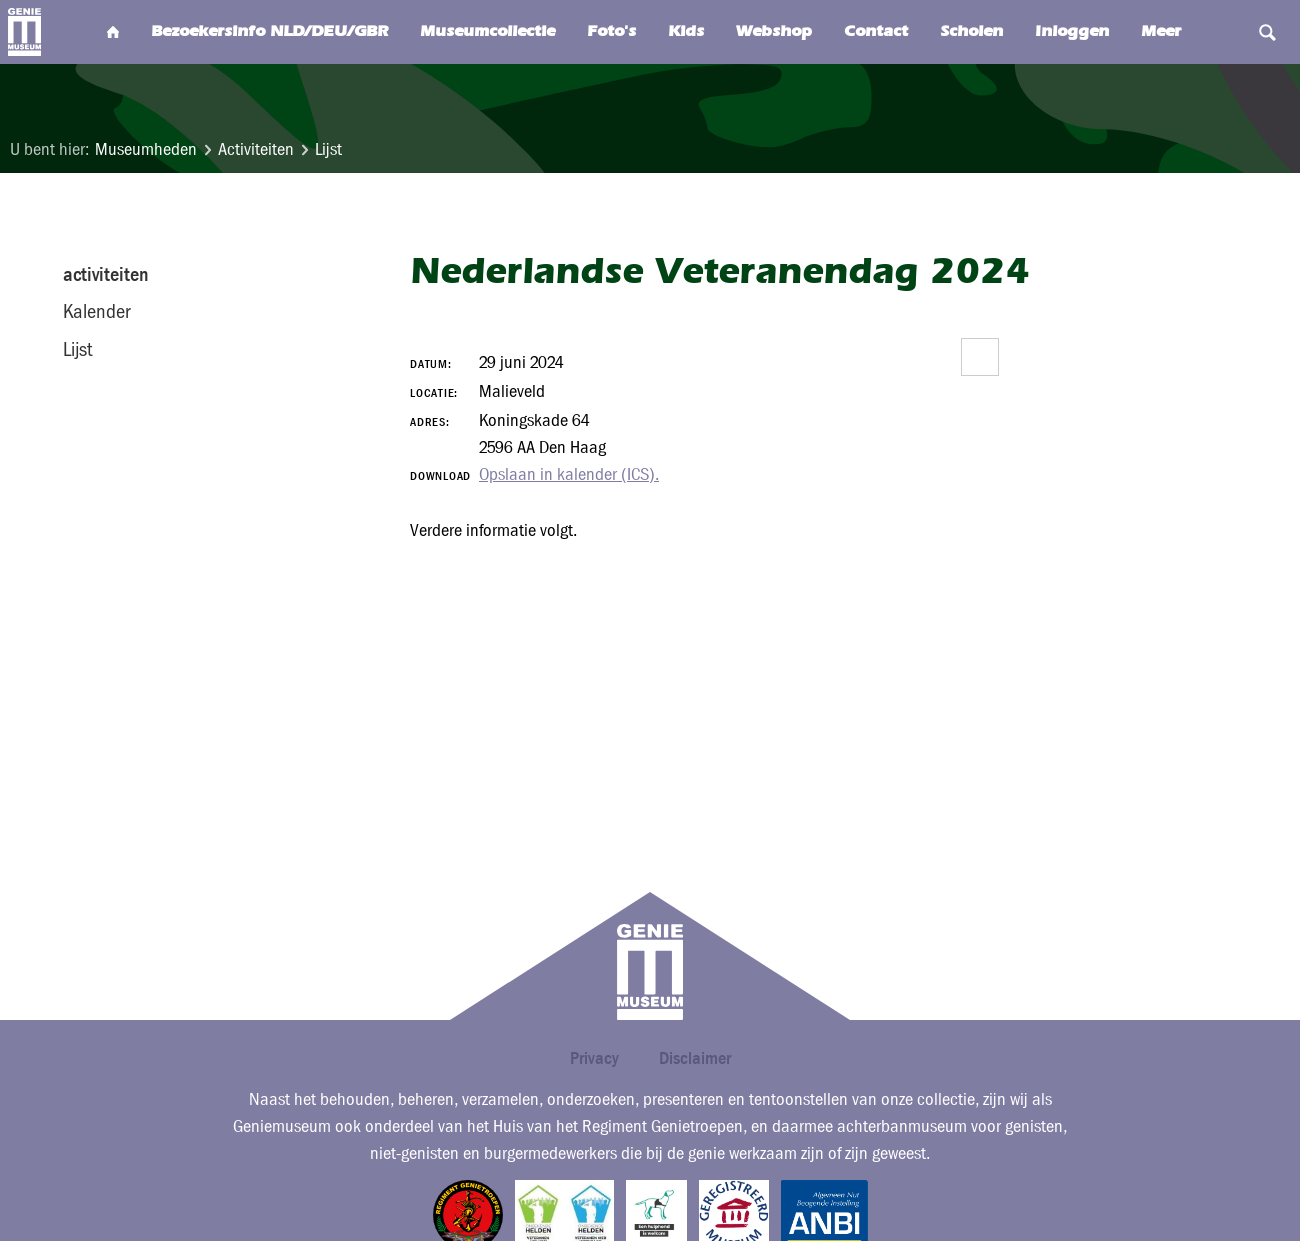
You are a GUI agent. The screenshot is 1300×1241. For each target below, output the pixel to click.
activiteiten (106, 274)
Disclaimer (695, 1057)
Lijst (328, 149)
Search (1225, 32)
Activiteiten (256, 149)
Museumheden (146, 149)
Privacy (594, 1057)
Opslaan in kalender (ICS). (569, 474)
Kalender (96, 311)
